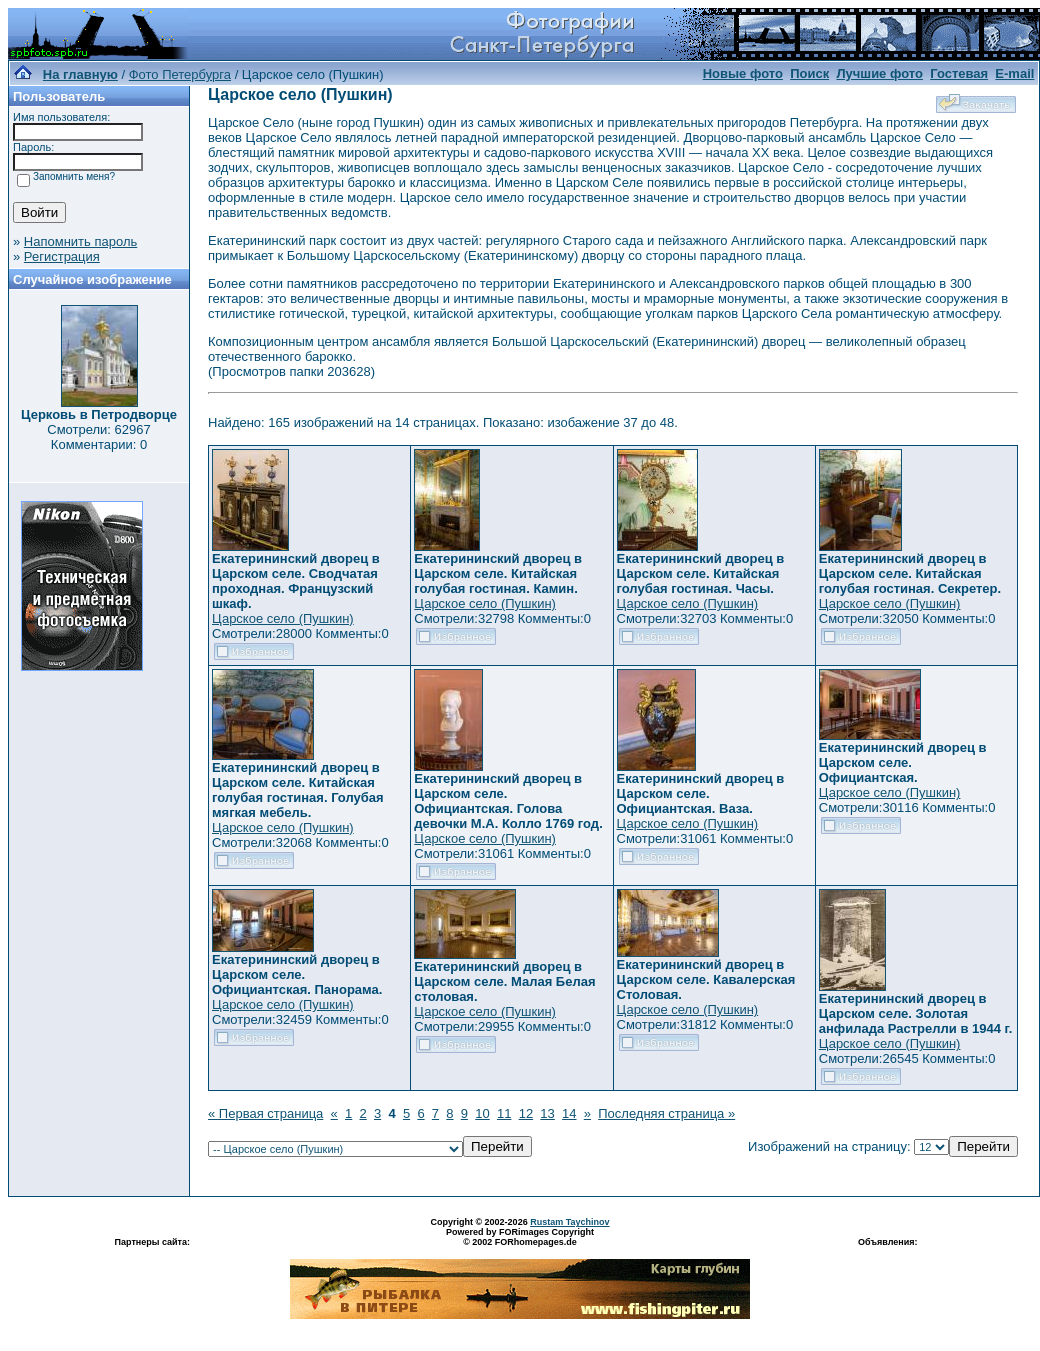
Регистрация (62, 256)
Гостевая (959, 73)
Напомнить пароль (80, 241)
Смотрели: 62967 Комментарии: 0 (98, 437)
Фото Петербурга (180, 74)
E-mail (1014, 73)
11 (504, 1113)
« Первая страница (265, 1113)
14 (569, 1113)
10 (482, 1113)
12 (526, 1113)
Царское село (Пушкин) (283, 618)
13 (547, 1113)
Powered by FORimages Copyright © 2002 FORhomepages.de (520, 1237)
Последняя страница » (666, 1113)
